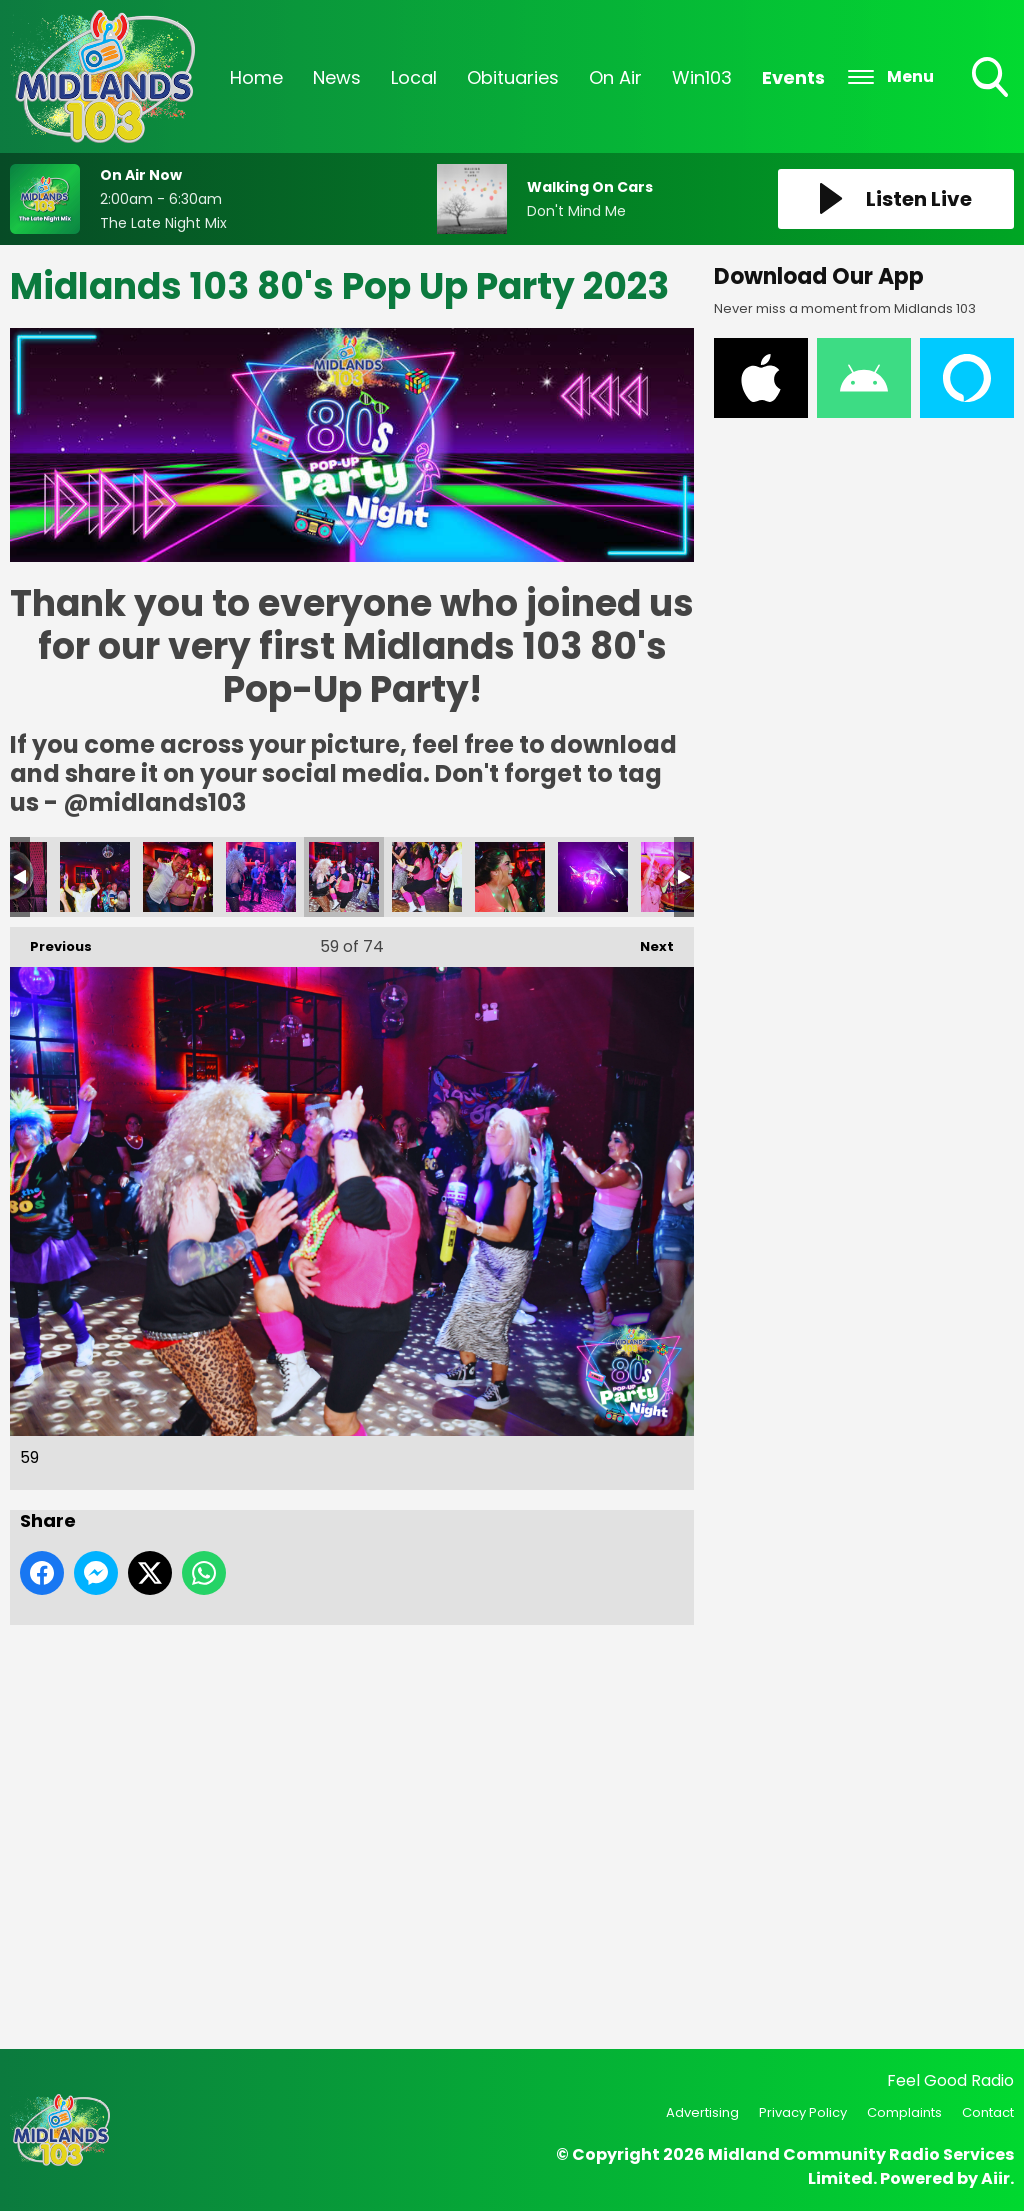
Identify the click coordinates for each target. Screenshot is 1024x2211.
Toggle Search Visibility (992, 79)
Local (414, 77)
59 (344, 877)
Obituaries (513, 77)
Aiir (995, 2178)
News (337, 77)
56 (95, 877)
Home (256, 77)
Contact (988, 2112)
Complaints (904, 2112)
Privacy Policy (803, 2112)
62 (593, 877)
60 (427, 877)
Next (647, 941)
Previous (51, 941)
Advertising (702, 2112)
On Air (615, 77)
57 (178, 877)
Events (793, 77)
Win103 (702, 77)
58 (261, 877)
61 (510, 877)
